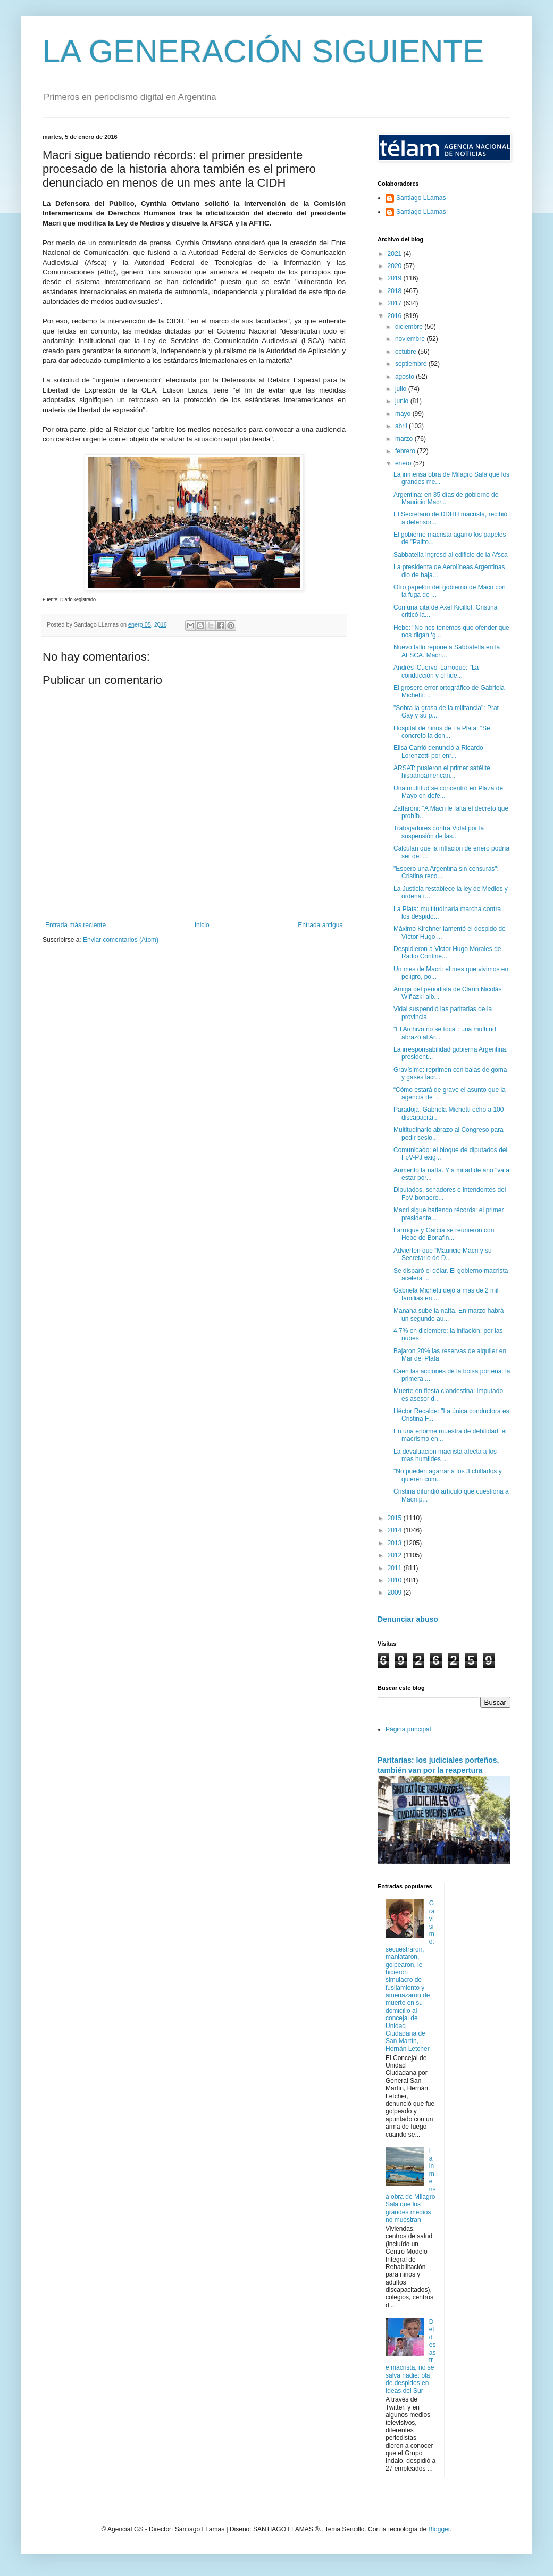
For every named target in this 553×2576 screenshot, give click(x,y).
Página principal (408, 1729)
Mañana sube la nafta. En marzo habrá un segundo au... (448, 1314)
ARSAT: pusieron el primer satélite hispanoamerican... (441, 771)
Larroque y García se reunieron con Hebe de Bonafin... (443, 1234)
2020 (396, 266)
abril (402, 426)
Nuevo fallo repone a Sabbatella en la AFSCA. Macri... (446, 651)
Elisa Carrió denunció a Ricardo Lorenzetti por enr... (438, 751)
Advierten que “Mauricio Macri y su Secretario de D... (442, 1254)
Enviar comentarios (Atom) (120, 940)
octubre (406, 351)
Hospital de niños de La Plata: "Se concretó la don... (441, 731)
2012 (396, 1555)
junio (402, 401)
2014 (396, 1530)
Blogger (439, 2529)
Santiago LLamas (421, 198)
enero (404, 463)
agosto (405, 376)
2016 (396, 316)
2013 (396, 1543)
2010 (396, 1580)
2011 (396, 1568)
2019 (396, 278)
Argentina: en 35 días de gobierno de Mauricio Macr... (445, 498)
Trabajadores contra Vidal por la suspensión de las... (438, 831)
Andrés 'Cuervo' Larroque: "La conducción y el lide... (436, 671)
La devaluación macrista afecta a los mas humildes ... (445, 1455)
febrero (406, 451)
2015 (396, 1518)
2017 (396, 303)
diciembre (409, 326)
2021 (396, 253)
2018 (396, 291)
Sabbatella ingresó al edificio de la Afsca (450, 554)
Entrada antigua (320, 925)
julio (401, 389)
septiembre (412, 364)
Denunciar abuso (408, 1619)
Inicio (202, 925)
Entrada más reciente (75, 925)
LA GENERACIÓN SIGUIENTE (263, 51)
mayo (404, 414)
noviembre (410, 339)
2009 (396, 1592)
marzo (405, 439)
